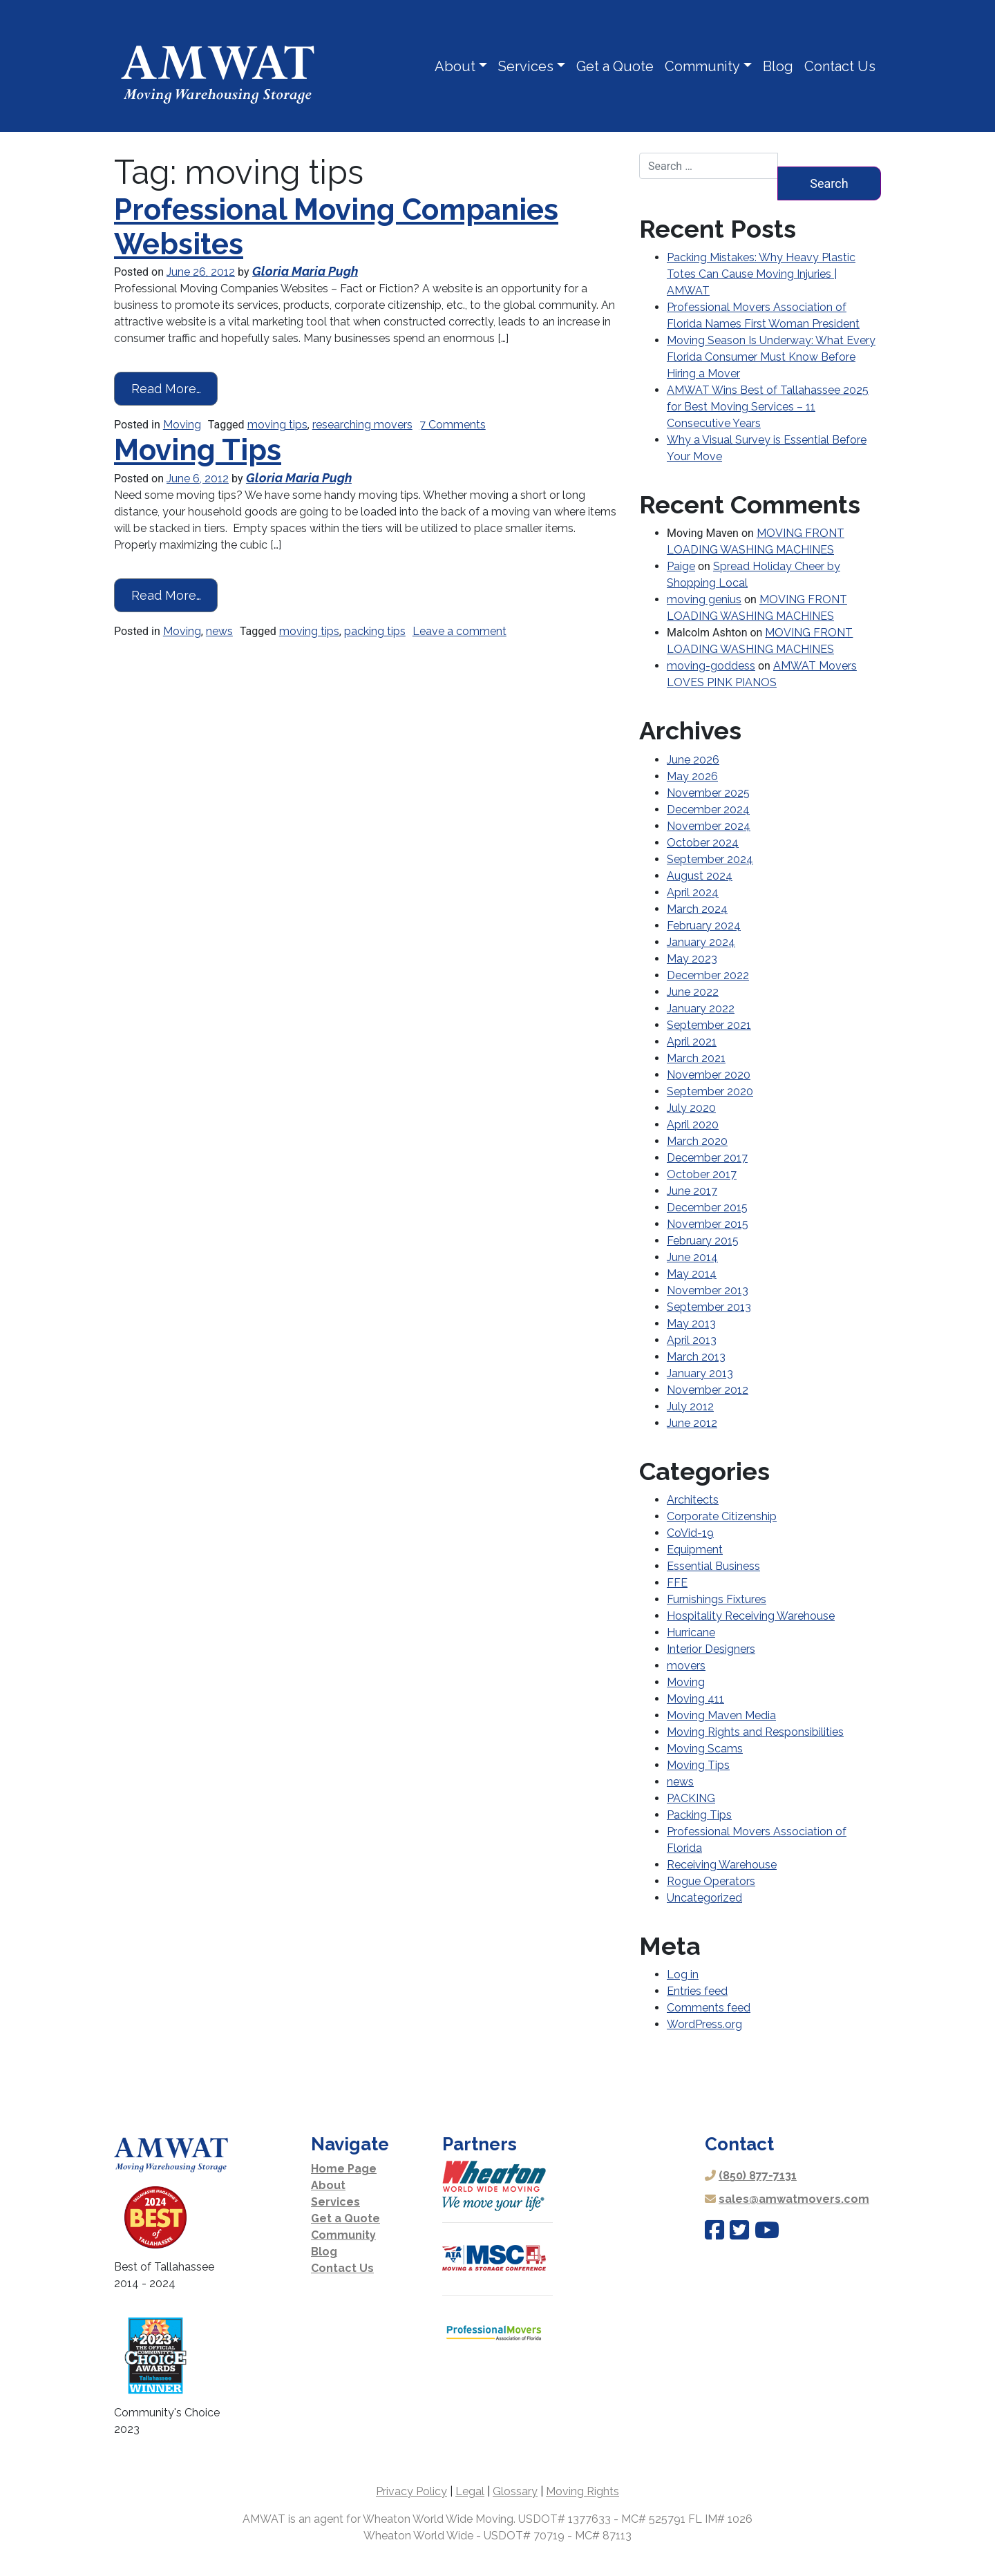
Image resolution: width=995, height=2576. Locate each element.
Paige (681, 566)
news (219, 631)
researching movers (362, 424)
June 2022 (693, 991)
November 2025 (708, 792)
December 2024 (708, 809)
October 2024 (703, 842)
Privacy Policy (411, 2491)
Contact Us (839, 66)
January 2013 (700, 1373)
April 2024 (693, 892)
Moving (182, 424)
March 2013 (696, 1356)
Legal (469, 2491)
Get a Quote (615, 66)
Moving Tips (197, 450)
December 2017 (707, 1157)
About (455, 66)
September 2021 (709, 1025)
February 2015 (703, 1240)
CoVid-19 (690, 1533)
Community (702, 66)
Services (525, 66)
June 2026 (693, 759)
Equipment (695, 1549)
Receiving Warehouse (722, 1864)
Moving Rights (582, 2491)
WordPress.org (704, 2024)
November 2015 (707, 1224)
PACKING (691, 1798)
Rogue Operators (711, 1881)
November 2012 (707, 1389)
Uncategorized (704, 1897)
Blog (778, 66)
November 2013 (707, 1290)
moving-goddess (711, 665)
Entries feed (697, 1991)
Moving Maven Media (721, 1715)
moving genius (704, 599)
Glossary (515, 2491)
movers (686, 1665)
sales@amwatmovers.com (794, 2199)
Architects (693, 1499)
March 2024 (697, 909)
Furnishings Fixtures (716, 1599)
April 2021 (692, 1041)
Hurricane (691, 1632)
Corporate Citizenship (722, 1516)
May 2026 (692, 776)
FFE (677, 1582)
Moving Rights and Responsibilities (755, 1732)
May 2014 (692, 1273)
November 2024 (708, 826)
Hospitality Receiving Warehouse (751, 1615)
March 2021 (696, 1058)
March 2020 (697, 1141)
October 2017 (702, 1174)
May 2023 (692, 958)
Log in (683, 1974)
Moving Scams (705, 1748)
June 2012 (692, 1423)
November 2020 (708, 1074)
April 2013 (692, 1340)
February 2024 (704, 925)
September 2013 (709, 1307)
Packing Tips (699, 1814)
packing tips (375, 631)
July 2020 (691, 1108)
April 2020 (693, 1124)
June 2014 (692, 1257)
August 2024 (699, 875)
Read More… (174, 387)
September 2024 (710, 859)
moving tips (277, 424)
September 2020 (710, 1091)
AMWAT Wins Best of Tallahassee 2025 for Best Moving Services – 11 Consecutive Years (768, 406)
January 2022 (701, 1008)
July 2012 (690, 1406)
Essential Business (713, 1566)
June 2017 (692, 1190)
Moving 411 (695, 1698)
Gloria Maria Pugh (305, 271)
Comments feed (708, 2007)
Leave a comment (459, 631)
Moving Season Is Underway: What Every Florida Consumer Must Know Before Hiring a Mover (771, 357)
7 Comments (452, 424)
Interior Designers (711, 1649)
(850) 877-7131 (758, 2175)
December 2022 (708, 975)
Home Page (344, 2168)
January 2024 (701, 942)
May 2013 (691, 1323)
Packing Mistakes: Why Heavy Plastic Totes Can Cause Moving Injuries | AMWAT (761, 274)
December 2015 (707, 1207)
